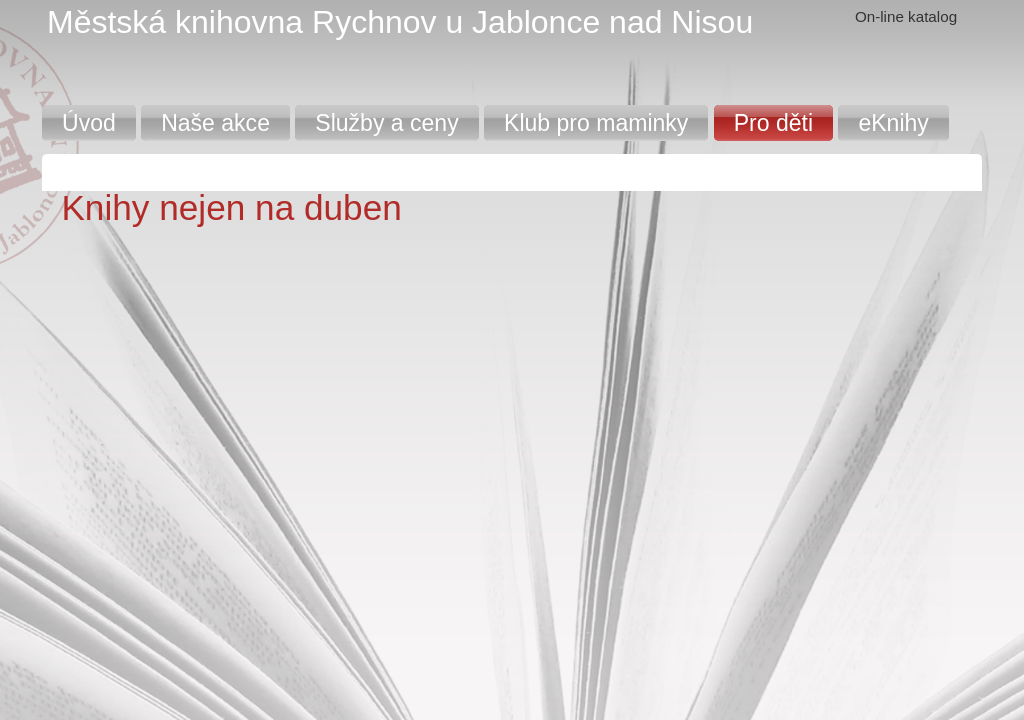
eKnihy (893, 123)
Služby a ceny (386, 123)
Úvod (89, 123)
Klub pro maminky (596, 123)
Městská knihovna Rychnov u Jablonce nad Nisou (400, 22)
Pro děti (773, 123)
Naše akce (215, 123)
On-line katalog (906, 16)
